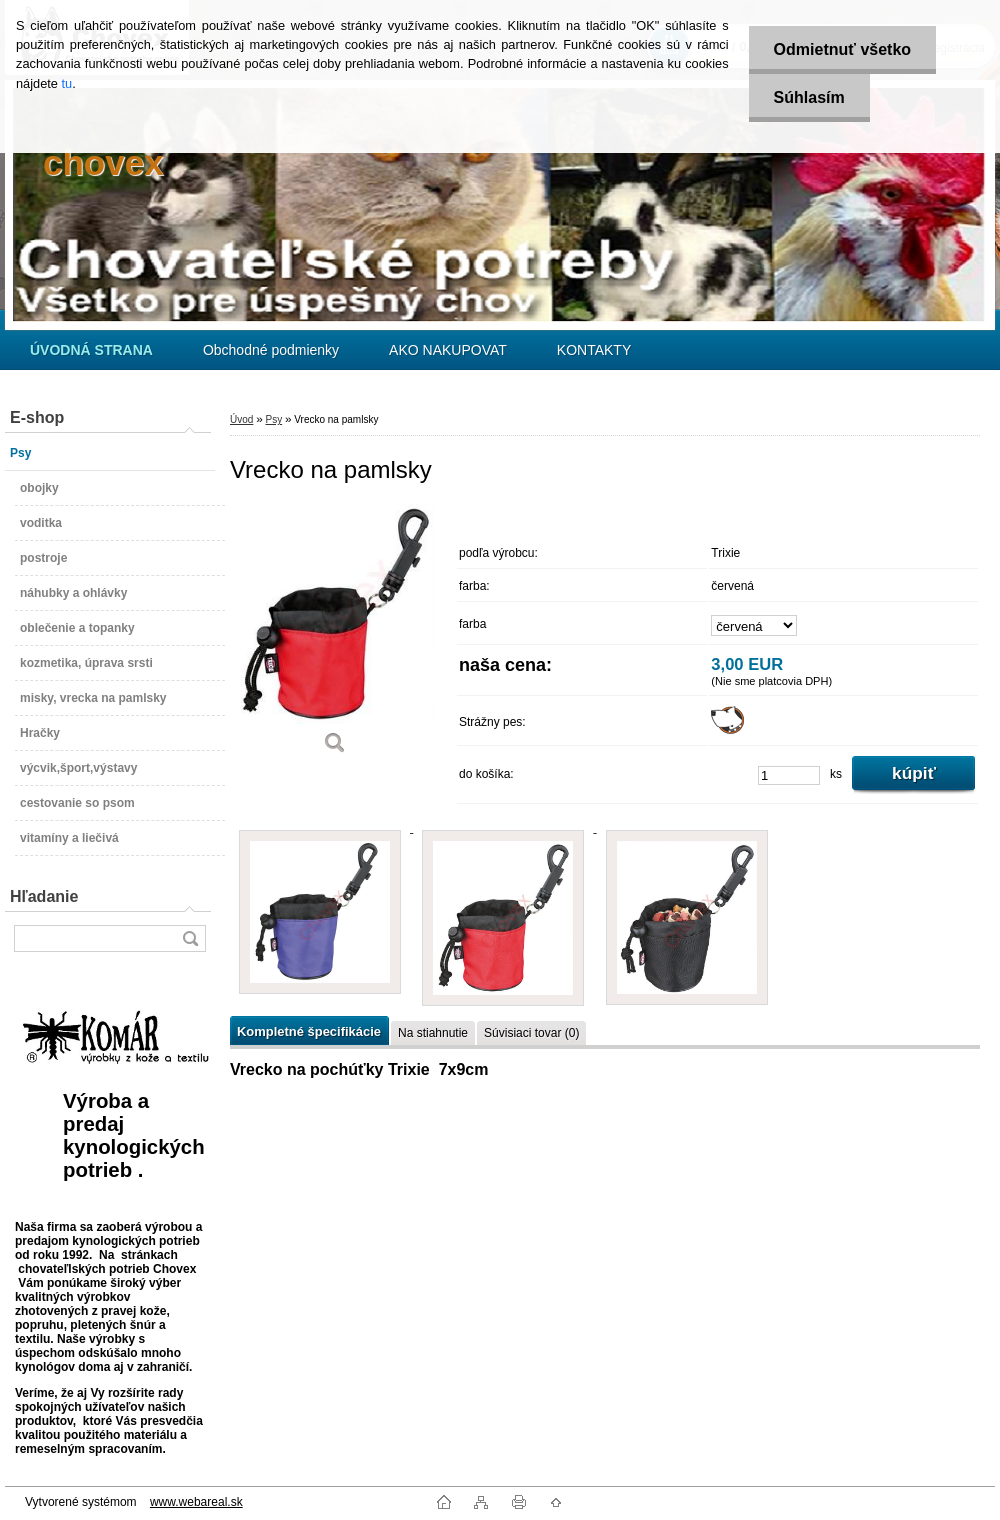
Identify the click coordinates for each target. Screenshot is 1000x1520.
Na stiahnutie (433, 1033)
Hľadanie (44, 896)
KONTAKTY (594, 350)
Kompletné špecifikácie (309, 1031)
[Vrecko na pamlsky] (335, 636)
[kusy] (789, 775)
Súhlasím (809, 97)
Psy (273, 419)
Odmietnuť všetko (842, 49)
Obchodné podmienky (271, 350)
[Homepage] (91, 350)
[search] (190, 938)
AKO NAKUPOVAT (448, 350)
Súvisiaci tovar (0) (531, 1033)
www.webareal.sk (196, 1502)
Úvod (241, 419)
